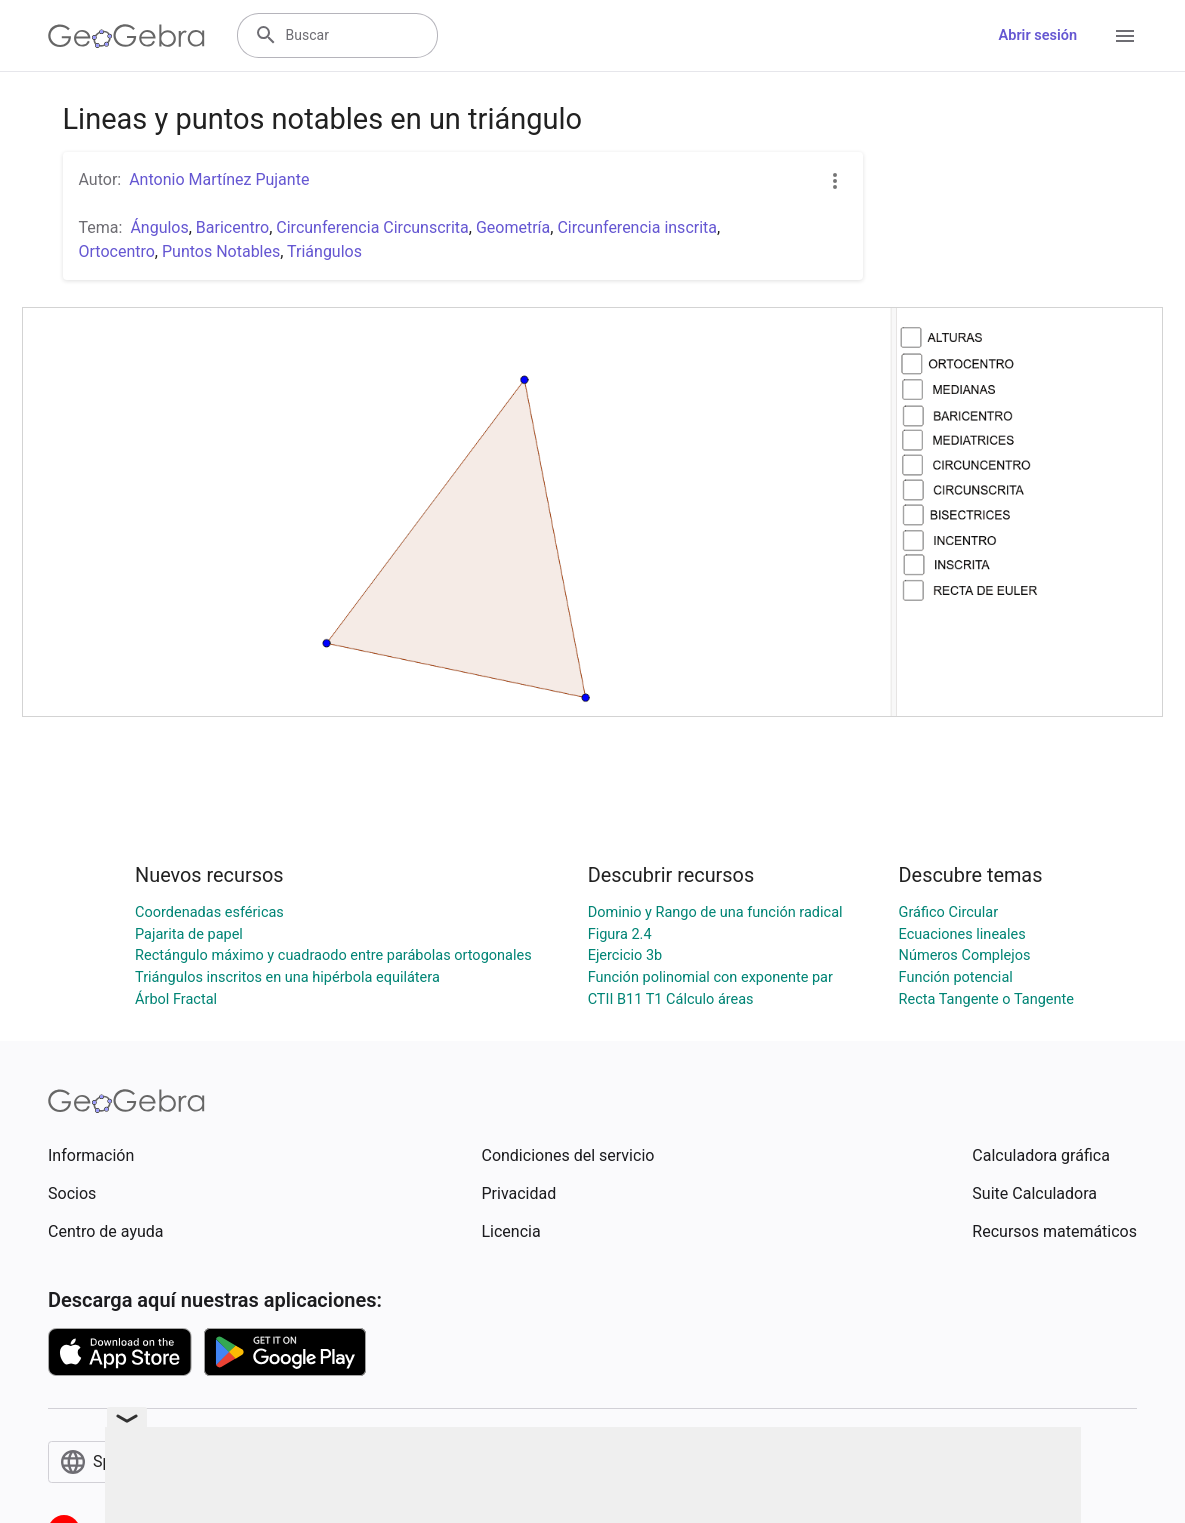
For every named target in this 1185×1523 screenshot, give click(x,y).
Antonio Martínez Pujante (219, 179)
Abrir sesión (1038, 35)
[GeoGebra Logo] (126, 36)
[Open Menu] (1125, 36)
